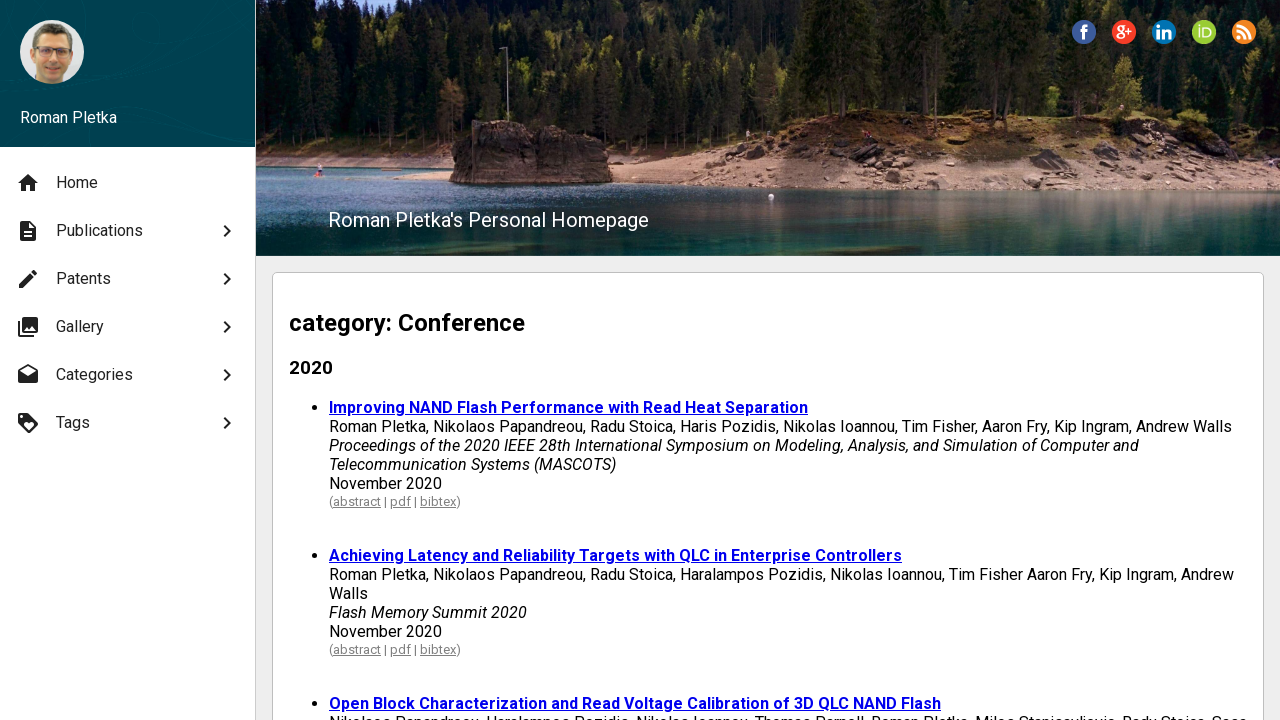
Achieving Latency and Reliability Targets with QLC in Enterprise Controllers (615, 555)
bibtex (438, 501)
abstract (357, 501)
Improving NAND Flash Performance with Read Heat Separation (568, 407)
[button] (1084, 32)
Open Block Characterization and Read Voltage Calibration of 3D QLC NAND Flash (635, 703)
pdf (400, 501)
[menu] (127, 303)
